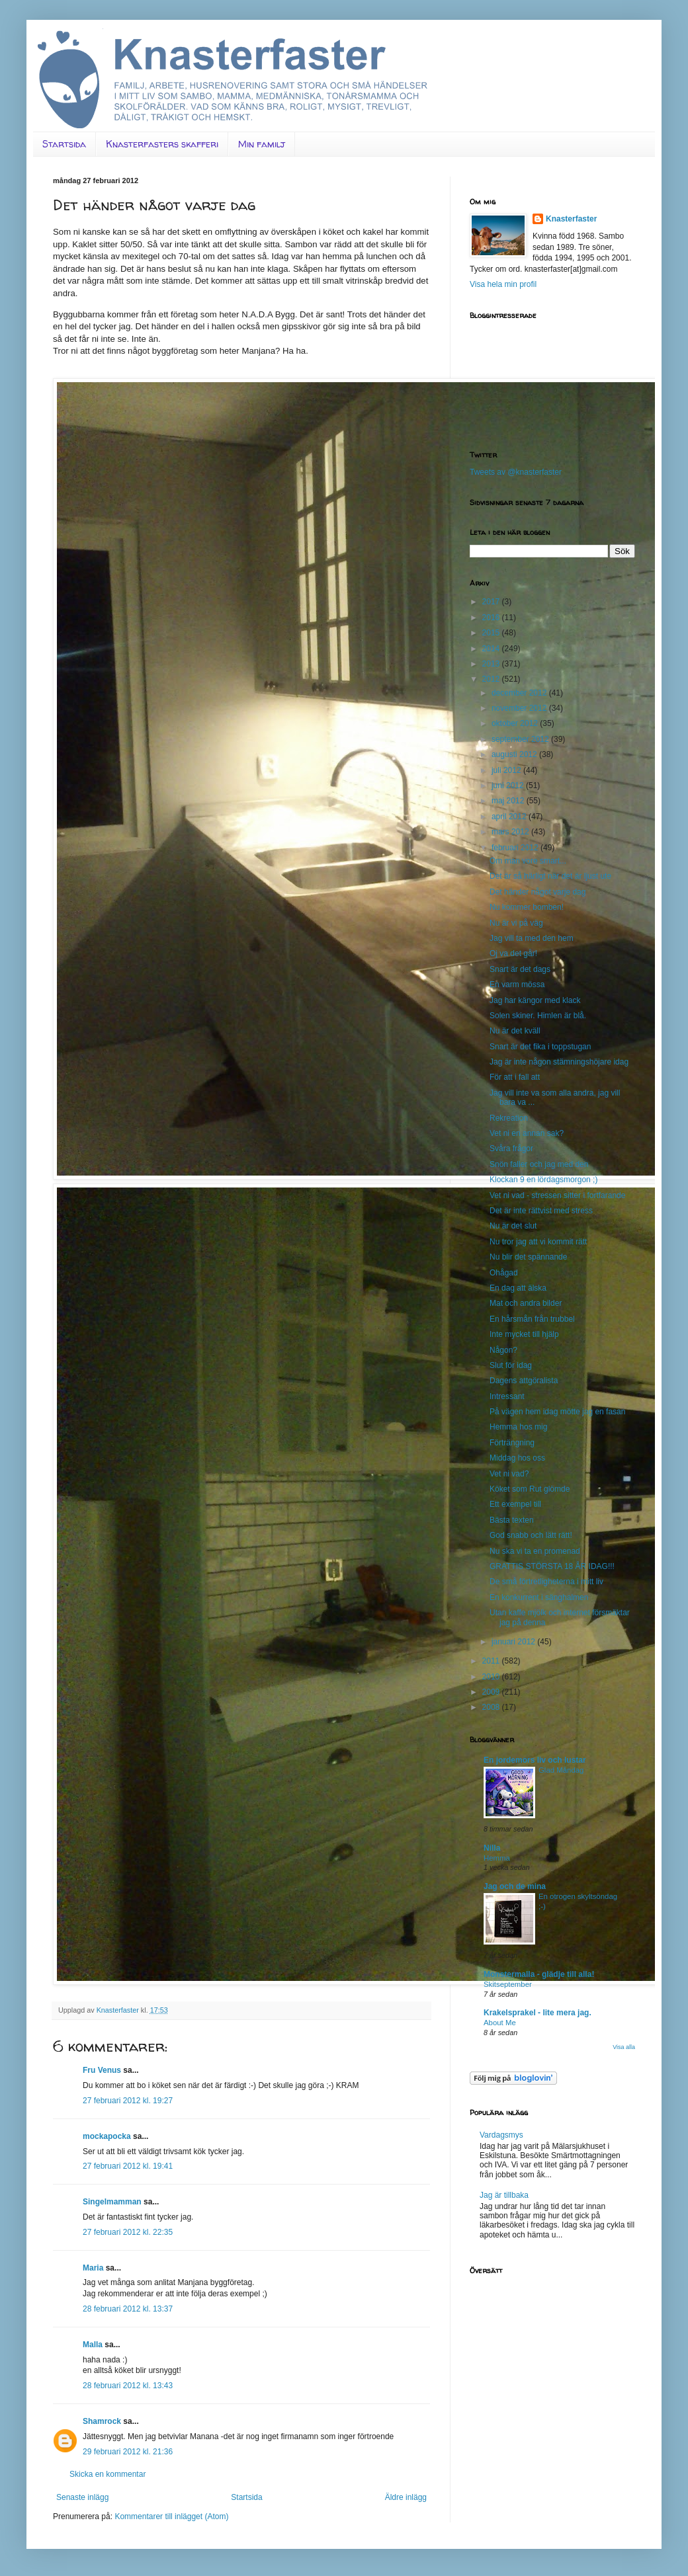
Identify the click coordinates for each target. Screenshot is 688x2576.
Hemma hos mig (518, 1426)
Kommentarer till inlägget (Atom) (171, 2516)
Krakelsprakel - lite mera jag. (537, 2012)
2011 (492, 1661)
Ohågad (504, 1272)
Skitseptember (508, 1984)
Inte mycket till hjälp (524, 1334)
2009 (492, 1692)
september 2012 (521, 739)
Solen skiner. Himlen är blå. (538, 1015)
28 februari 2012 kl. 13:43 (128, 2385)
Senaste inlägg (82, 2497)
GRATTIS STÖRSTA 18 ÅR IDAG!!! (552, 1566)
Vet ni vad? (509, 1473)
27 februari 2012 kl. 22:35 (128, 2232)
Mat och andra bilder (526, 1303)
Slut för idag (511, 1365)
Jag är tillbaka (504, 2195)
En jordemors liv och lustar (535, 1760)
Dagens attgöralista (524, 1380)
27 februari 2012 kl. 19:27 (128, 2100)
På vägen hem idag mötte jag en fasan (557, 1411)
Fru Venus (102, 2070)
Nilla (492, 1848)
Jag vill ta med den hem (532, 938)
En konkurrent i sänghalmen (539, 1597)
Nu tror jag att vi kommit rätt (538, 1241)
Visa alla (624, 2047)
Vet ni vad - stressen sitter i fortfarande (557, 1195)
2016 (492, 617)
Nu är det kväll (515, 1030)
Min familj (261, 144)
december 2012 (520, 693)
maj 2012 (509, 800)
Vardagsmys (501, 2135)
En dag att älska (518, 1288)
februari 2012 (516, 847)
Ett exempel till (515, 1504)
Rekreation (509, 1118)
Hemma (497, 1858)
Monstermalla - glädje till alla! (539, 1974)
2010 (492, 1676)
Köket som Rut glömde (530, 1489)
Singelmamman (112, 2201)
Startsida (64, 144)
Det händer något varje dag (537, 892)
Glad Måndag (560, 1770)
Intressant (507, 1396)
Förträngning (512, 1442)
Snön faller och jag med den (539, 1164)
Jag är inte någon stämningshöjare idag (559, 1062)
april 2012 (510, 816)
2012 (492, 679)
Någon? (503, 1350)
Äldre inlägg (406, 2497)
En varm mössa (517, 984)
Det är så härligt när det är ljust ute (550, 876)
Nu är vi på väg (516, 923)
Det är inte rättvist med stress (541, 1210)
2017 (492, 601)
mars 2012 (511, 831)
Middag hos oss (517, 1458)
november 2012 (520, 708)
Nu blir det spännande (528, 1257)
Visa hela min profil (503, 284)
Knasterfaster (571, 218)
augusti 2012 (515, 754)
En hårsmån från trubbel (532, 1319)
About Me (500, 2023)
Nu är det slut (513, 1225)
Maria (93, 2268)
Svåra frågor (511, 1148)
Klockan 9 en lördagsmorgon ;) (543, 1179)
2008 (492, 1707)
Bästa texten (512, 1520)
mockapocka (107, 2136)
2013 (492, 663)
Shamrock (102, 2421)
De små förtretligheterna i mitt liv (546, 1581)
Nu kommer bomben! (527, 907)
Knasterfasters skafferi (162, 144)
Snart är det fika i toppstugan (540, 1046)
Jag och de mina (515, 1886)
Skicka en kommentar (107, 2474)
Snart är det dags (520, 969)
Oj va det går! (513, 953)
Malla (93, 2344)
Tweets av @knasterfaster (516, 472)
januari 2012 (514, 1641)
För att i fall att (515, 1077)
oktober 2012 (516, 723)
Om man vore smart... (528, 860)
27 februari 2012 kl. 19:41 (128, 2166)
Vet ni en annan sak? (527, 1133)
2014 (492, 648)
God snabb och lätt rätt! (531, 1535)
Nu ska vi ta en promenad (535, 1551)
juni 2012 (509, 785)
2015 (492, 632)
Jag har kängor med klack (535, 1000)
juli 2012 (507, 770)
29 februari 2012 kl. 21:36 (128, 2451)
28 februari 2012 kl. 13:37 (128, 2309)
